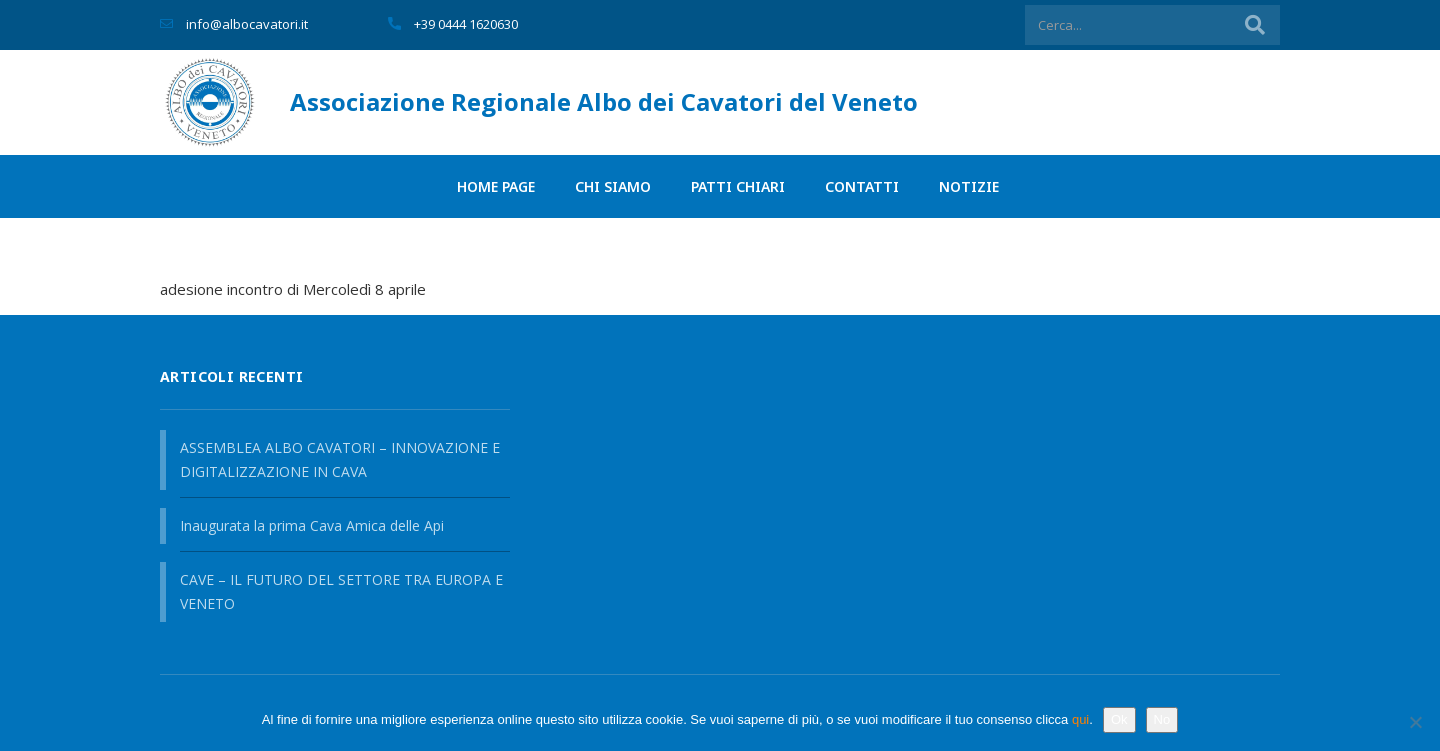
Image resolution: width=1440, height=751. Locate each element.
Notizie (969, 186)
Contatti (862, 186)
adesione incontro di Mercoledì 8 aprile (293, 289)
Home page (496, 186)
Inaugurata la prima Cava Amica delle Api (312, 525)
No (1162, 719)
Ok (1119, 719)
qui (1080, 719)
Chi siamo (613, 186)
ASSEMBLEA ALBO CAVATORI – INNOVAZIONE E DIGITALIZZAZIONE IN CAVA (340, 459)
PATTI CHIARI (738, 186)
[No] (1415, 722)
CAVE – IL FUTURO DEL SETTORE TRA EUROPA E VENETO (341, 591)
